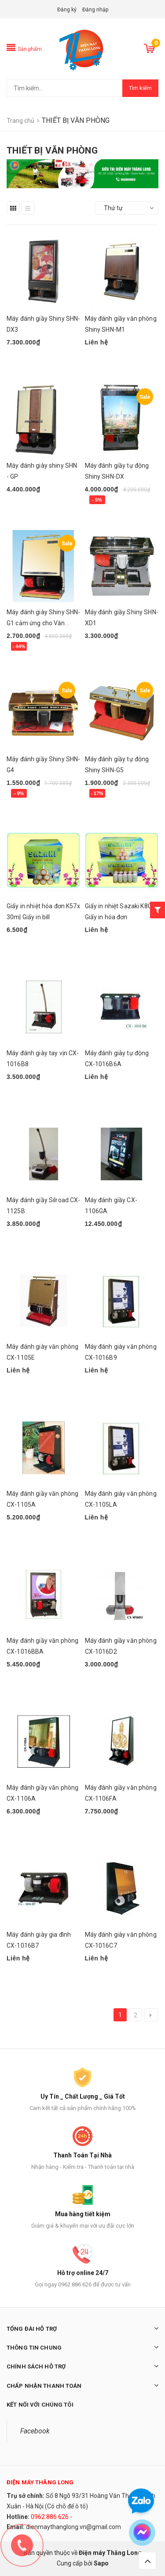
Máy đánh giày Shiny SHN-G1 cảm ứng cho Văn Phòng (43, 623)
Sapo (101, 2563)
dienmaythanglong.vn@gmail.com (73, 2526)
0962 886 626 (50, 2516)
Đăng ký (67, 10)
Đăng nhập (95, 10)
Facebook (35, 2431)
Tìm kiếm (140, 88)
